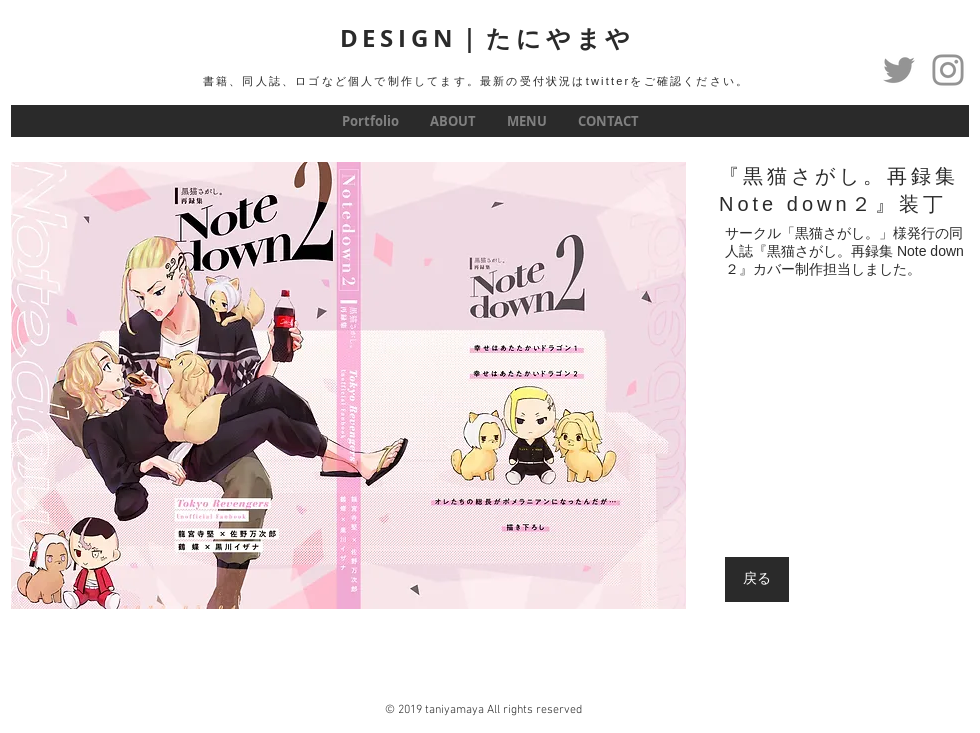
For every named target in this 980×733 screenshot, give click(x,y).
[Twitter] (899, 70)
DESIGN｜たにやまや (488, 38)
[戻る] (757, 579)
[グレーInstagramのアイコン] (948, 70)
